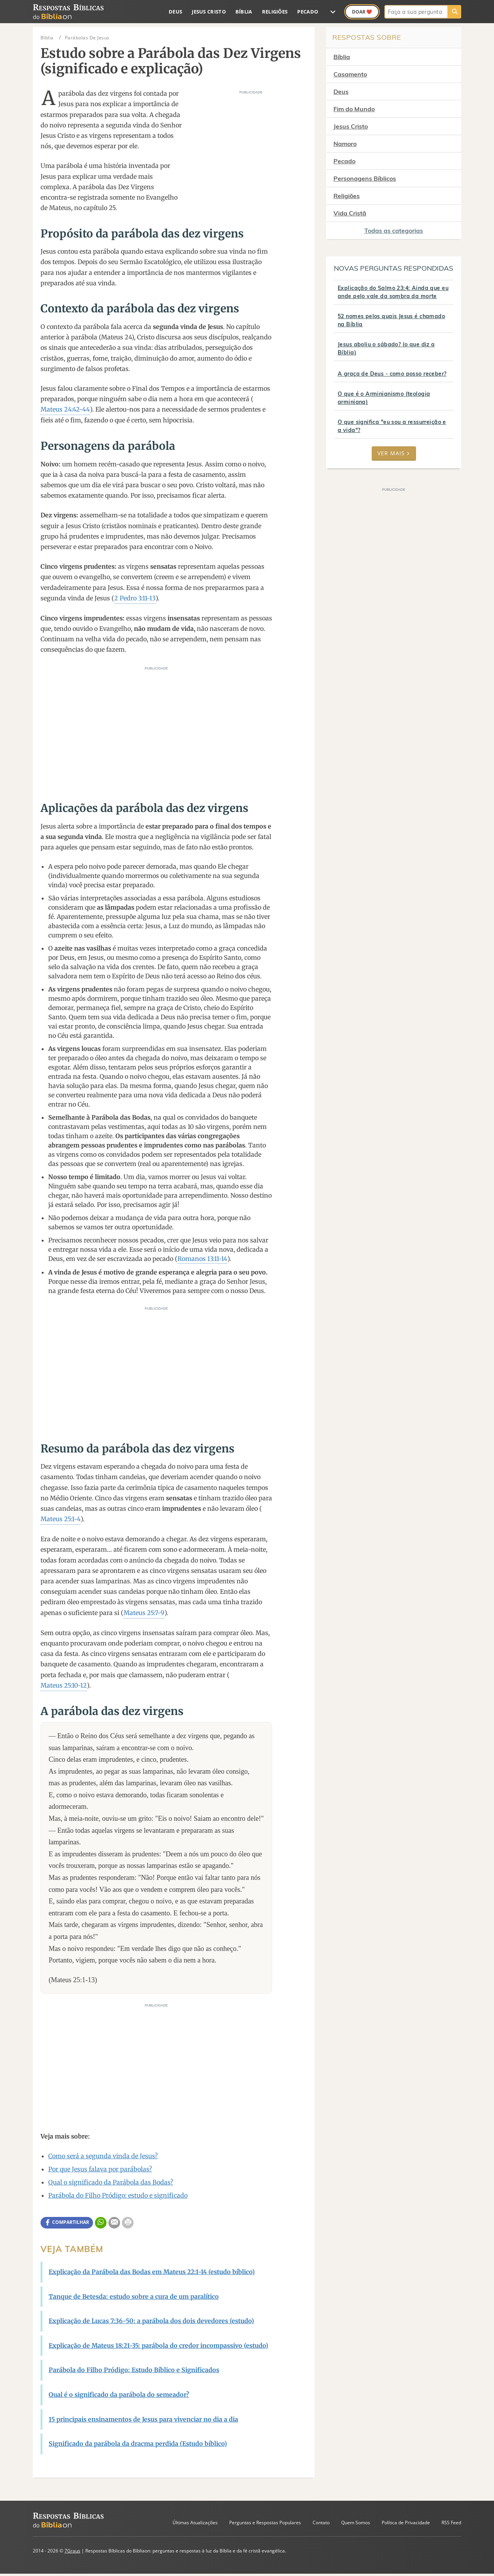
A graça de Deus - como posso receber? (392, 373)
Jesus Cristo (209, 11)
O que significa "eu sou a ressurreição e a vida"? (392, 426)
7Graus (72, 2550)
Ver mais (393, 453)
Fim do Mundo (354, 109)
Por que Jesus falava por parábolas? (100, 2169)
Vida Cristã (349, 213)
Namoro (345, 143)
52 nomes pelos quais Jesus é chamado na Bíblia (391, 320)
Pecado (307, 11)
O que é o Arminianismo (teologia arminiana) (384, 397)
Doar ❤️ (362, 11)
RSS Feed (451, 2522)
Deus (175, 11)
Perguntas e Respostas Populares (265, 2522)
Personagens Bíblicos (364, 178)
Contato (321, 2522)
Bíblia (243, 11)
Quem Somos (355, 2522)
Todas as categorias (393, 230)
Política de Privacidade (406, 2522)
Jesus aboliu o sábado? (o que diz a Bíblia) (386, 348)
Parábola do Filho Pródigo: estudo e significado (118, 2195)
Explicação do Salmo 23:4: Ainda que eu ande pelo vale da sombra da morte (393, 292)
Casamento (350, 74)
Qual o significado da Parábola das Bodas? (110, 2182)
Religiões (275, 11)
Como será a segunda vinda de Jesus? (103, 2156)
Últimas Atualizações (195, 2522)
